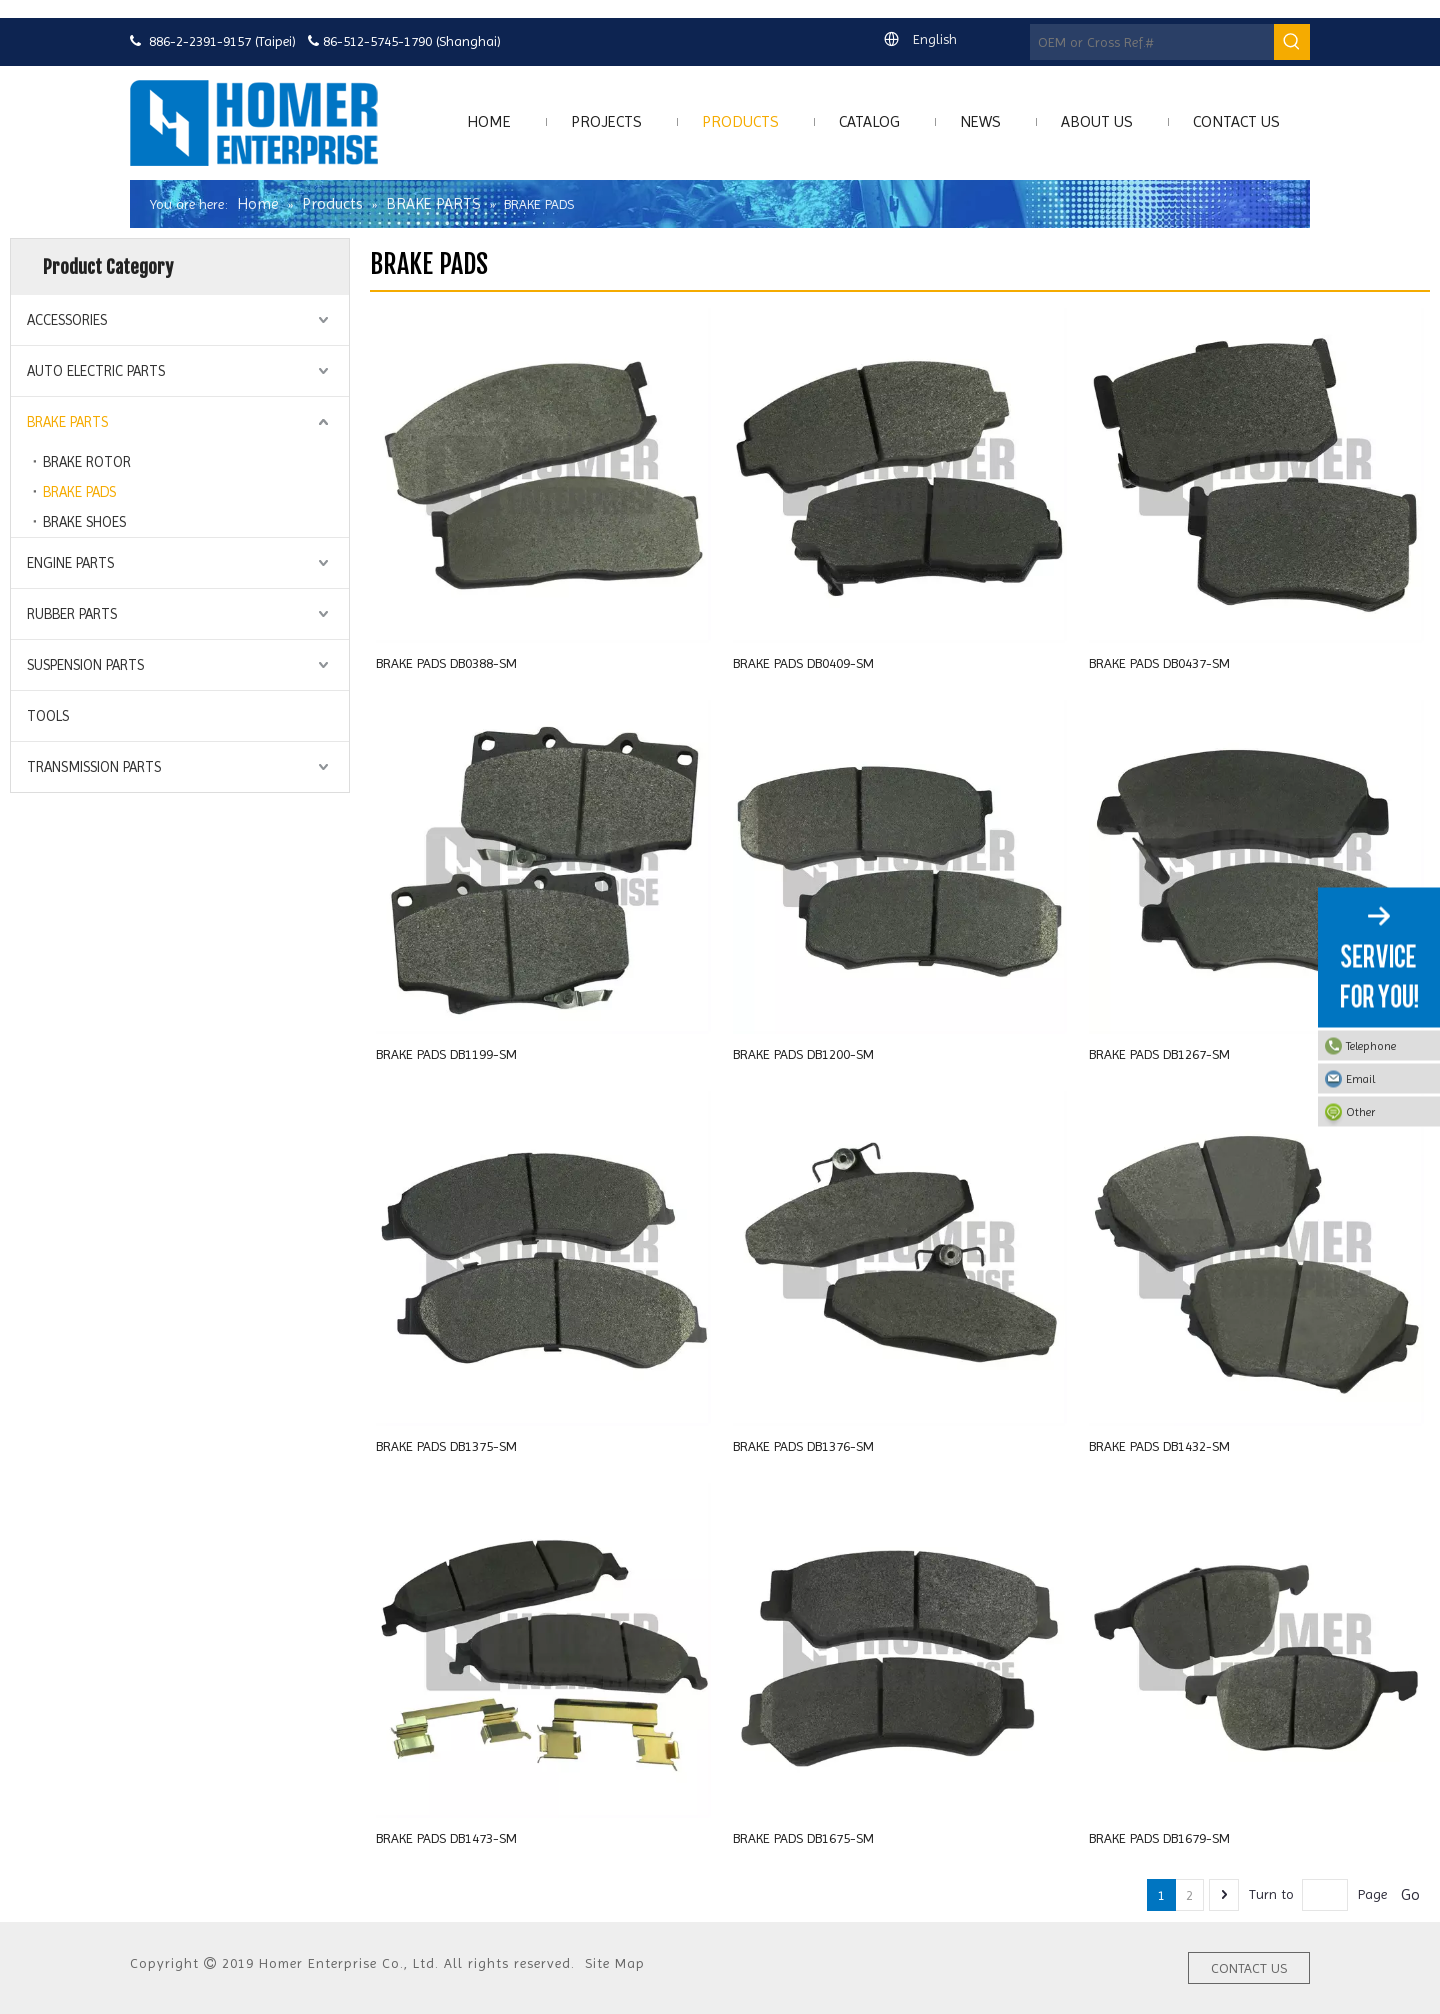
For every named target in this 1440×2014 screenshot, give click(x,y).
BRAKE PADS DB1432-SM (1159, 1446)
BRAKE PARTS (67, 422)
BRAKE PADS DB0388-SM (446, 663)
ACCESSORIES (67, 320)
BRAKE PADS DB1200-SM (803, 1054)
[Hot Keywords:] (1292, 42)
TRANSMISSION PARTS (94, 767)
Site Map (615, 1963)
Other (1388, 1112)
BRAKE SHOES (84, 522)
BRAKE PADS (79, 492)
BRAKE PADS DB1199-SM (446, 1054)
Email (1388, 1079)
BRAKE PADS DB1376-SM (803, 1446)
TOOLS (48, 716)
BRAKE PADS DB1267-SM (1159, 1054)
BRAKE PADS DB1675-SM (803, 1838)
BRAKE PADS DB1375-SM (446, 1446)
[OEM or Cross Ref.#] (1152, 42)
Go (1410, 1894)
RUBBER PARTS (72, 614)
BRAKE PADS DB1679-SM (1159, 1838)
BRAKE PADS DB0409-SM (803, 663)
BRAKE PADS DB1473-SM (446, 1838)
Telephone (1388, 1046)
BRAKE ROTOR (87, 462)
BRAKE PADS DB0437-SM (1159, 663)
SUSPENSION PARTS (85, 665)
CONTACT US (1249, 1968)
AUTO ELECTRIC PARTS (96, 371)
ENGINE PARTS (70, 563)
